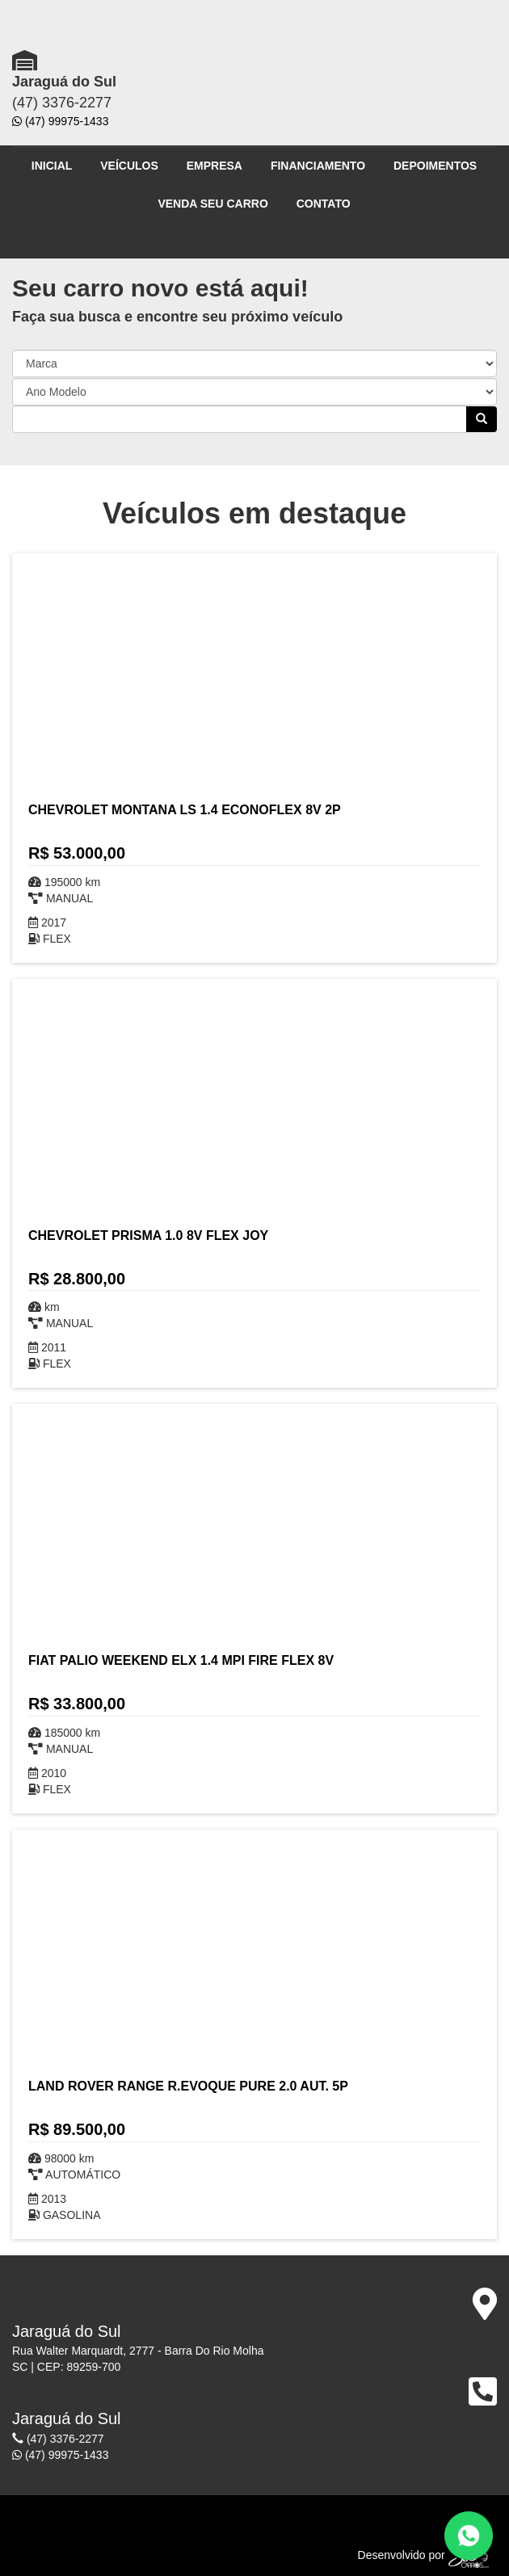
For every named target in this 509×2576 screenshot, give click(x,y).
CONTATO (324, 203)
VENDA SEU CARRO (212, 203)
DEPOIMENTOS (435, 165)
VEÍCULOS (129, 165)
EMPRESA (214, 165)
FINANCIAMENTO (318, 165)
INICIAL (52, 165)
